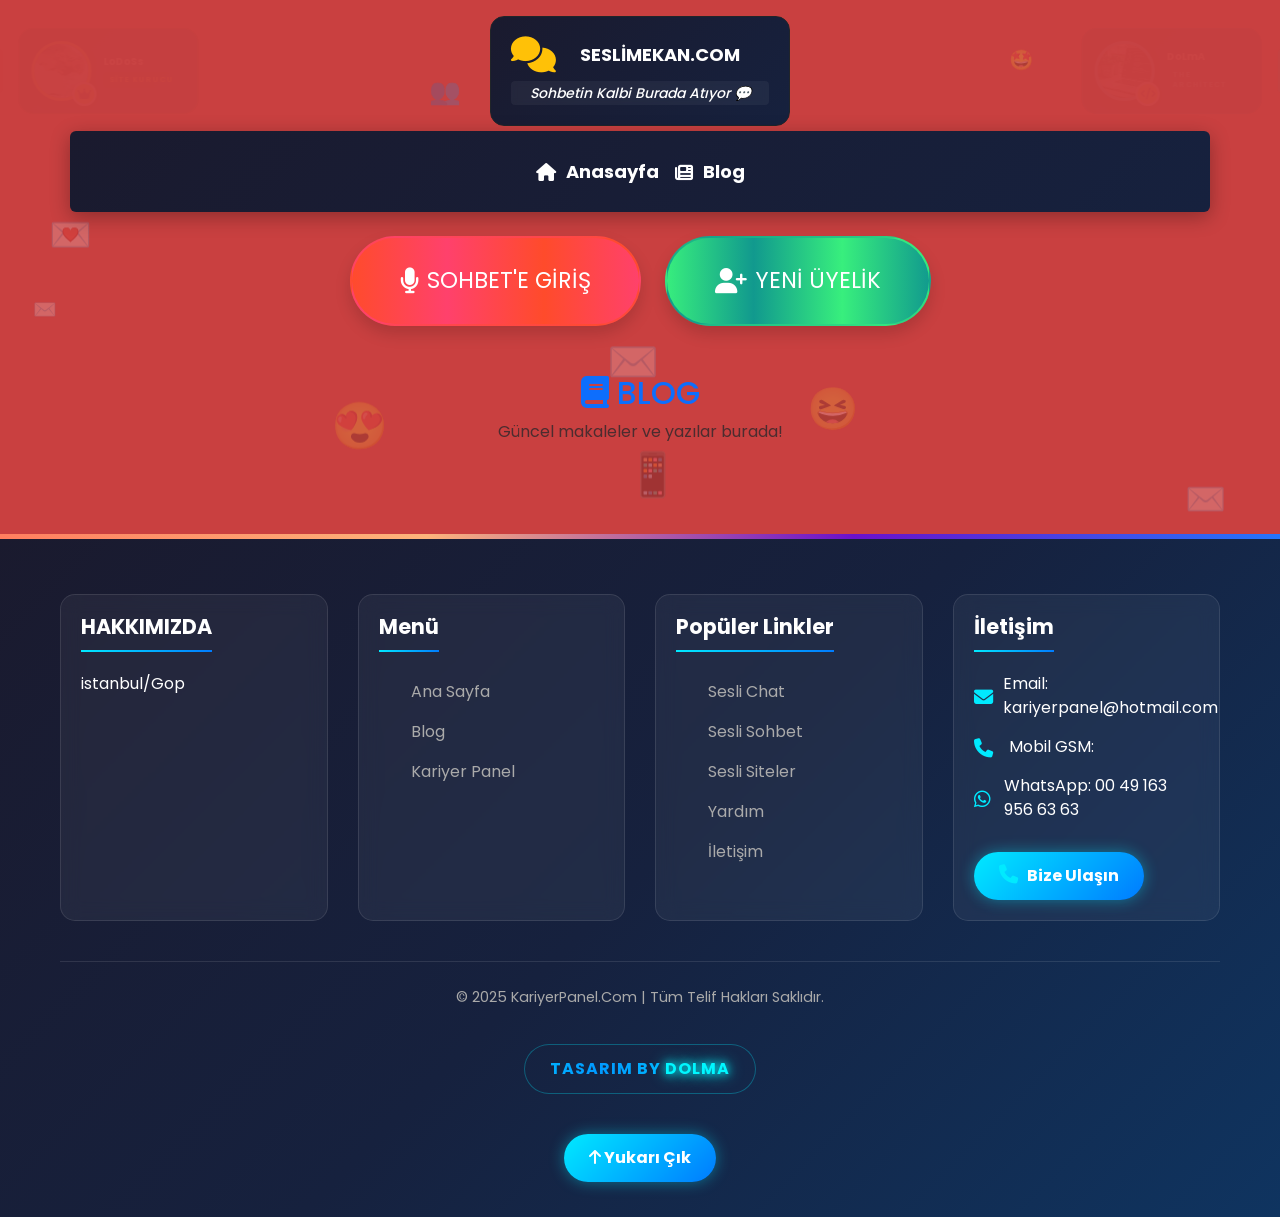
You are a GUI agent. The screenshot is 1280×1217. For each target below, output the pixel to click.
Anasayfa (597, 171)
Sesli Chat (746, 691)
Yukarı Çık (640, 1157)
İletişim (735, 851)
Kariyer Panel (463, 771)
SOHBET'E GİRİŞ (495, 280)
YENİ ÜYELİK (798, 280)
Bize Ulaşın (1059, 875)
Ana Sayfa (450, 691)
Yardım (736, 811)
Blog (710, 171)
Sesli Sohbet (755, 731)
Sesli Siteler (752, 771)
